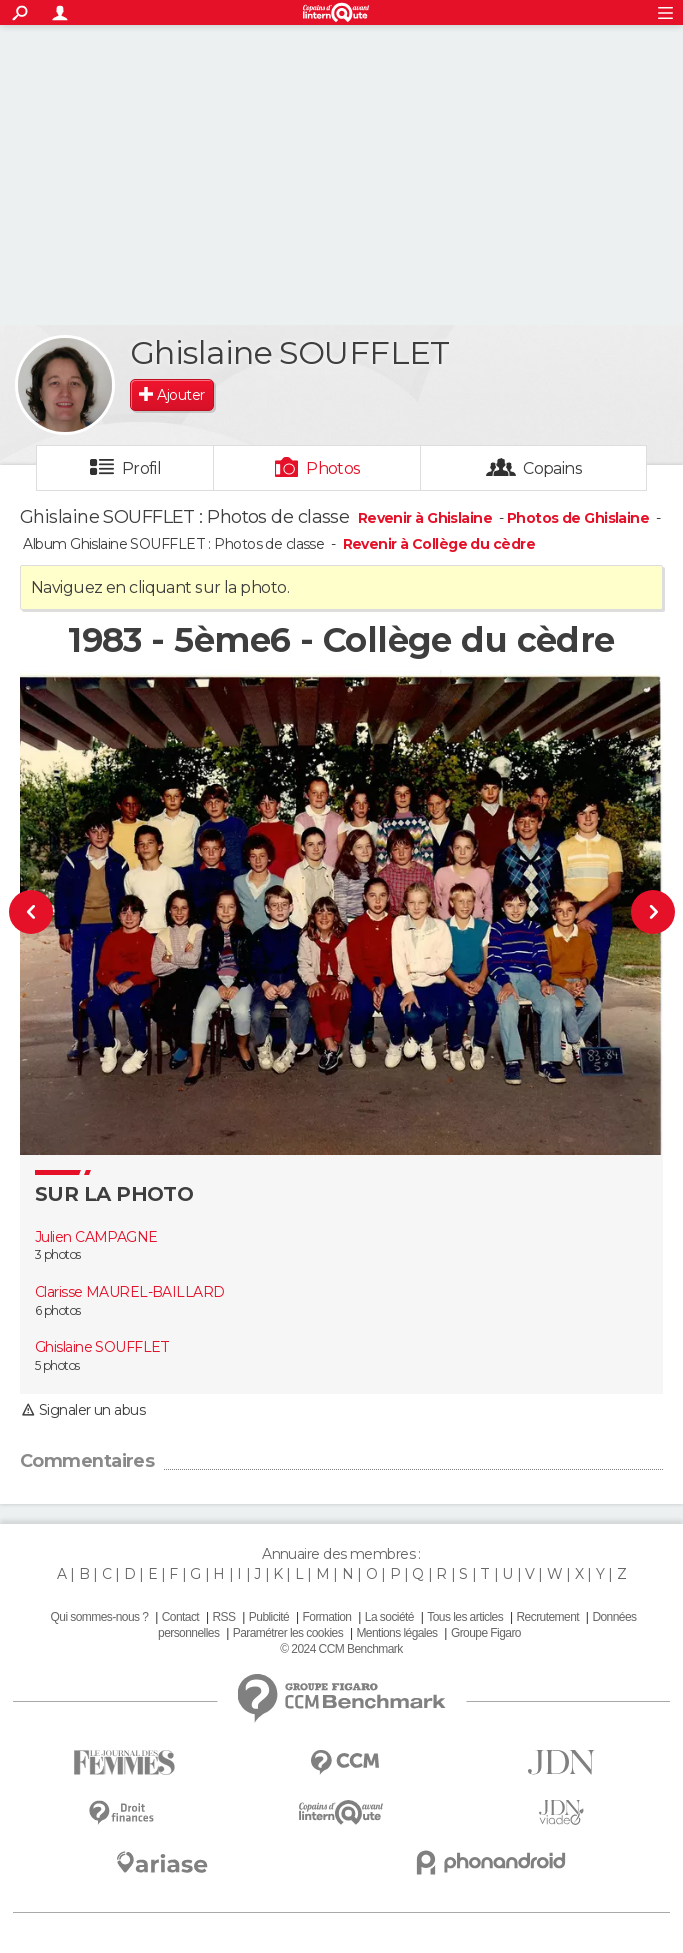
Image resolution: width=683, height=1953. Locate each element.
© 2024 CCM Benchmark (341, 1649)
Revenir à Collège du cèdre (439, 544)
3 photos (58, 1254)
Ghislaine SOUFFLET (102, 1347)
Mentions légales (396, 1633)
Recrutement (547, 1617)
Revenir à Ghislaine (427, 518)
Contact (180, 1617)
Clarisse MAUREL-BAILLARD (130, 1292)
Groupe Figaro (486, 1633)
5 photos (57, 1365)
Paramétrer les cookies (288, 1633)
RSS (223, 1617)
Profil (142, 468)
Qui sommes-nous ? (100, 1617)
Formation (327, 1617)
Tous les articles (465, 1617)
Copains (552, 468)
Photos (333, 468)
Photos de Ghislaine (578, 518)
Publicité (269, 1617)
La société (389, 1617)
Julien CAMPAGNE (96, 1237)
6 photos (58, 1310)
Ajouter (180, 395)
